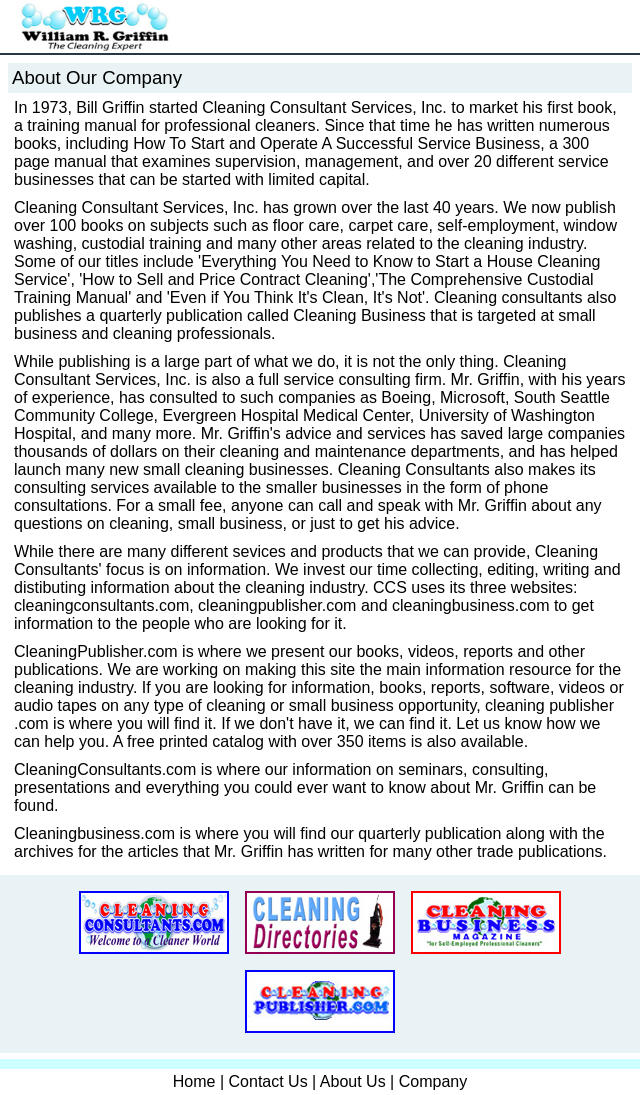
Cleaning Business (359, 315)
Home (194, 1081)
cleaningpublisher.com (277, 605)
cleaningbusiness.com (470, 605)
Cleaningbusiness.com (94, 833)
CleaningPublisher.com (96, 651)
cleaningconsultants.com (101, 605)
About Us (353, 1081)
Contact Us (268, 1081)
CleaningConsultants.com (105, 769)
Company (433, 1081)
